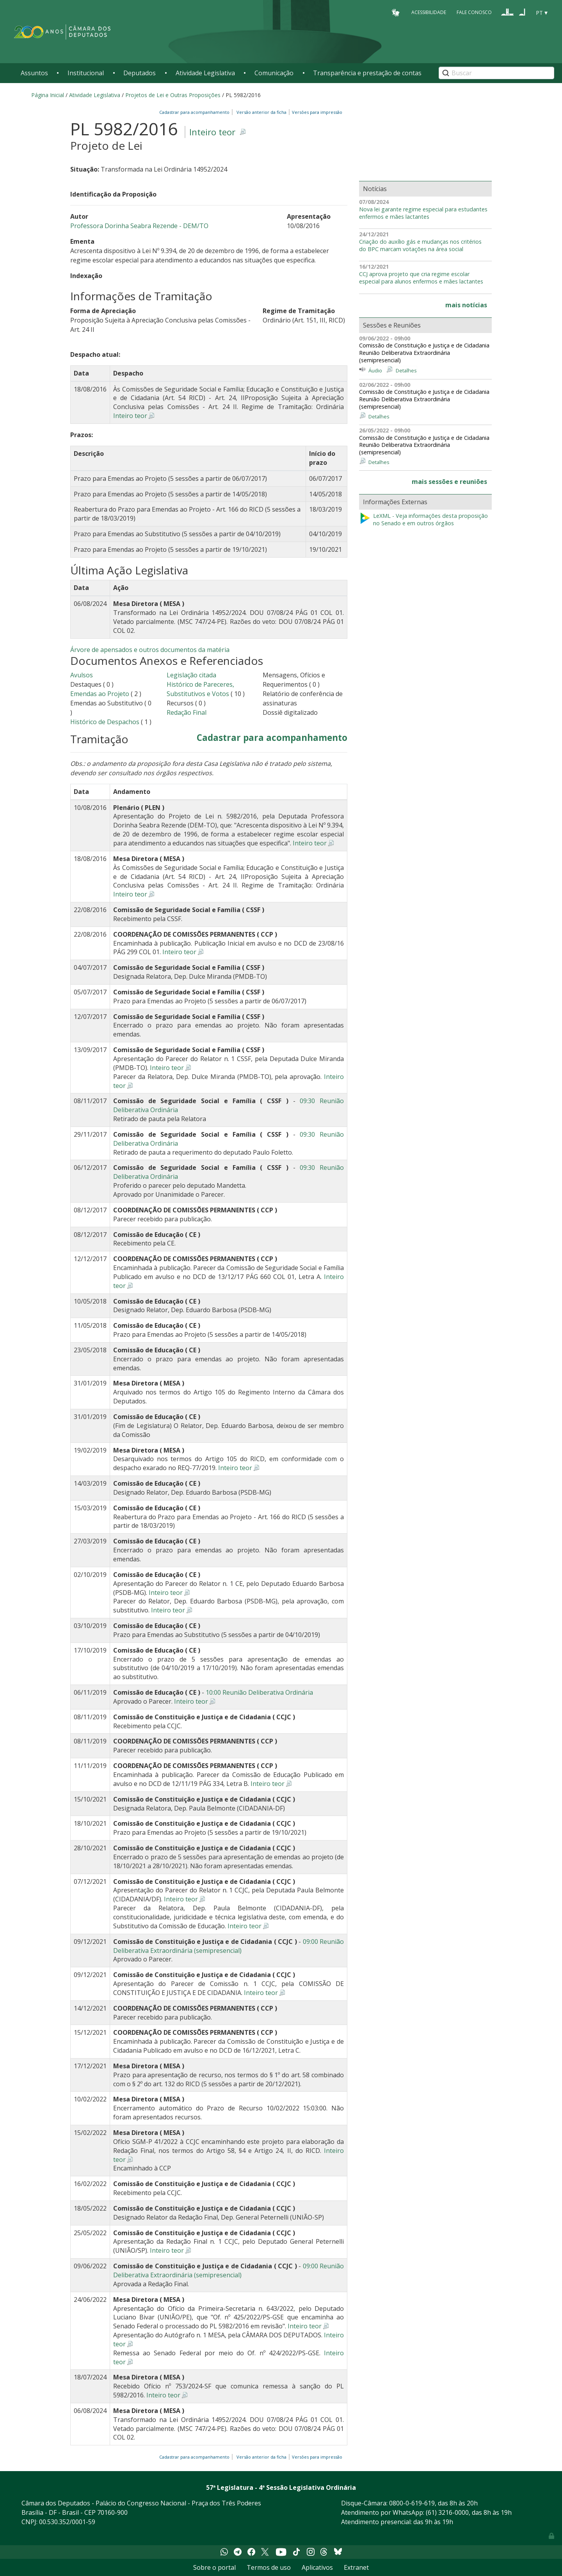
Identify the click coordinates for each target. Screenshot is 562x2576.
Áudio (375, 370)
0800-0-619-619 (412, 2503)
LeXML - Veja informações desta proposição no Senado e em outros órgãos (423, 519)
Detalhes (406, 370)
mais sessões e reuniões (449, 481)
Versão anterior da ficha (261, 112)
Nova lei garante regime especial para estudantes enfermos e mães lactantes (423, 213)
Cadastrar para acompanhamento (195, 112)
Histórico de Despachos (104, 722)
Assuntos (34, 73)
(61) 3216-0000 (447, 2512)
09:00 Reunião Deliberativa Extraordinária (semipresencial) (228, 1946)
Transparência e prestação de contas (367, 73)
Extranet (356, 2567)
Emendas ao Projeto (99, 693)
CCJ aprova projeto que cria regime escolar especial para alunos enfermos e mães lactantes (421, 278)
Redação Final (186, 712)
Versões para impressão (316, 112)
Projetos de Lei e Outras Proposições (173, 95)
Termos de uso (269, 2567)
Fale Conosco (474, 12)
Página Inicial (47, 95)
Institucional (86, 73)
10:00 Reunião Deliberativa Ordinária (259, 1692)
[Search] (496, 73)
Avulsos (81, 675)
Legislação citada (191, 675)
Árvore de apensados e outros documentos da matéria (149, 649)
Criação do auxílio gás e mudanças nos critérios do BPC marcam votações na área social (420, 245)
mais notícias (466, 305)
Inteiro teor (212, 132)
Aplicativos (317, 2567)
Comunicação (273, 73)
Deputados (139, 73)
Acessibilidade (428, 12)
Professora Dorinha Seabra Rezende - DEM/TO (139, 225)
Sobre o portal (214, 2567)
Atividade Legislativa (205, 73)
